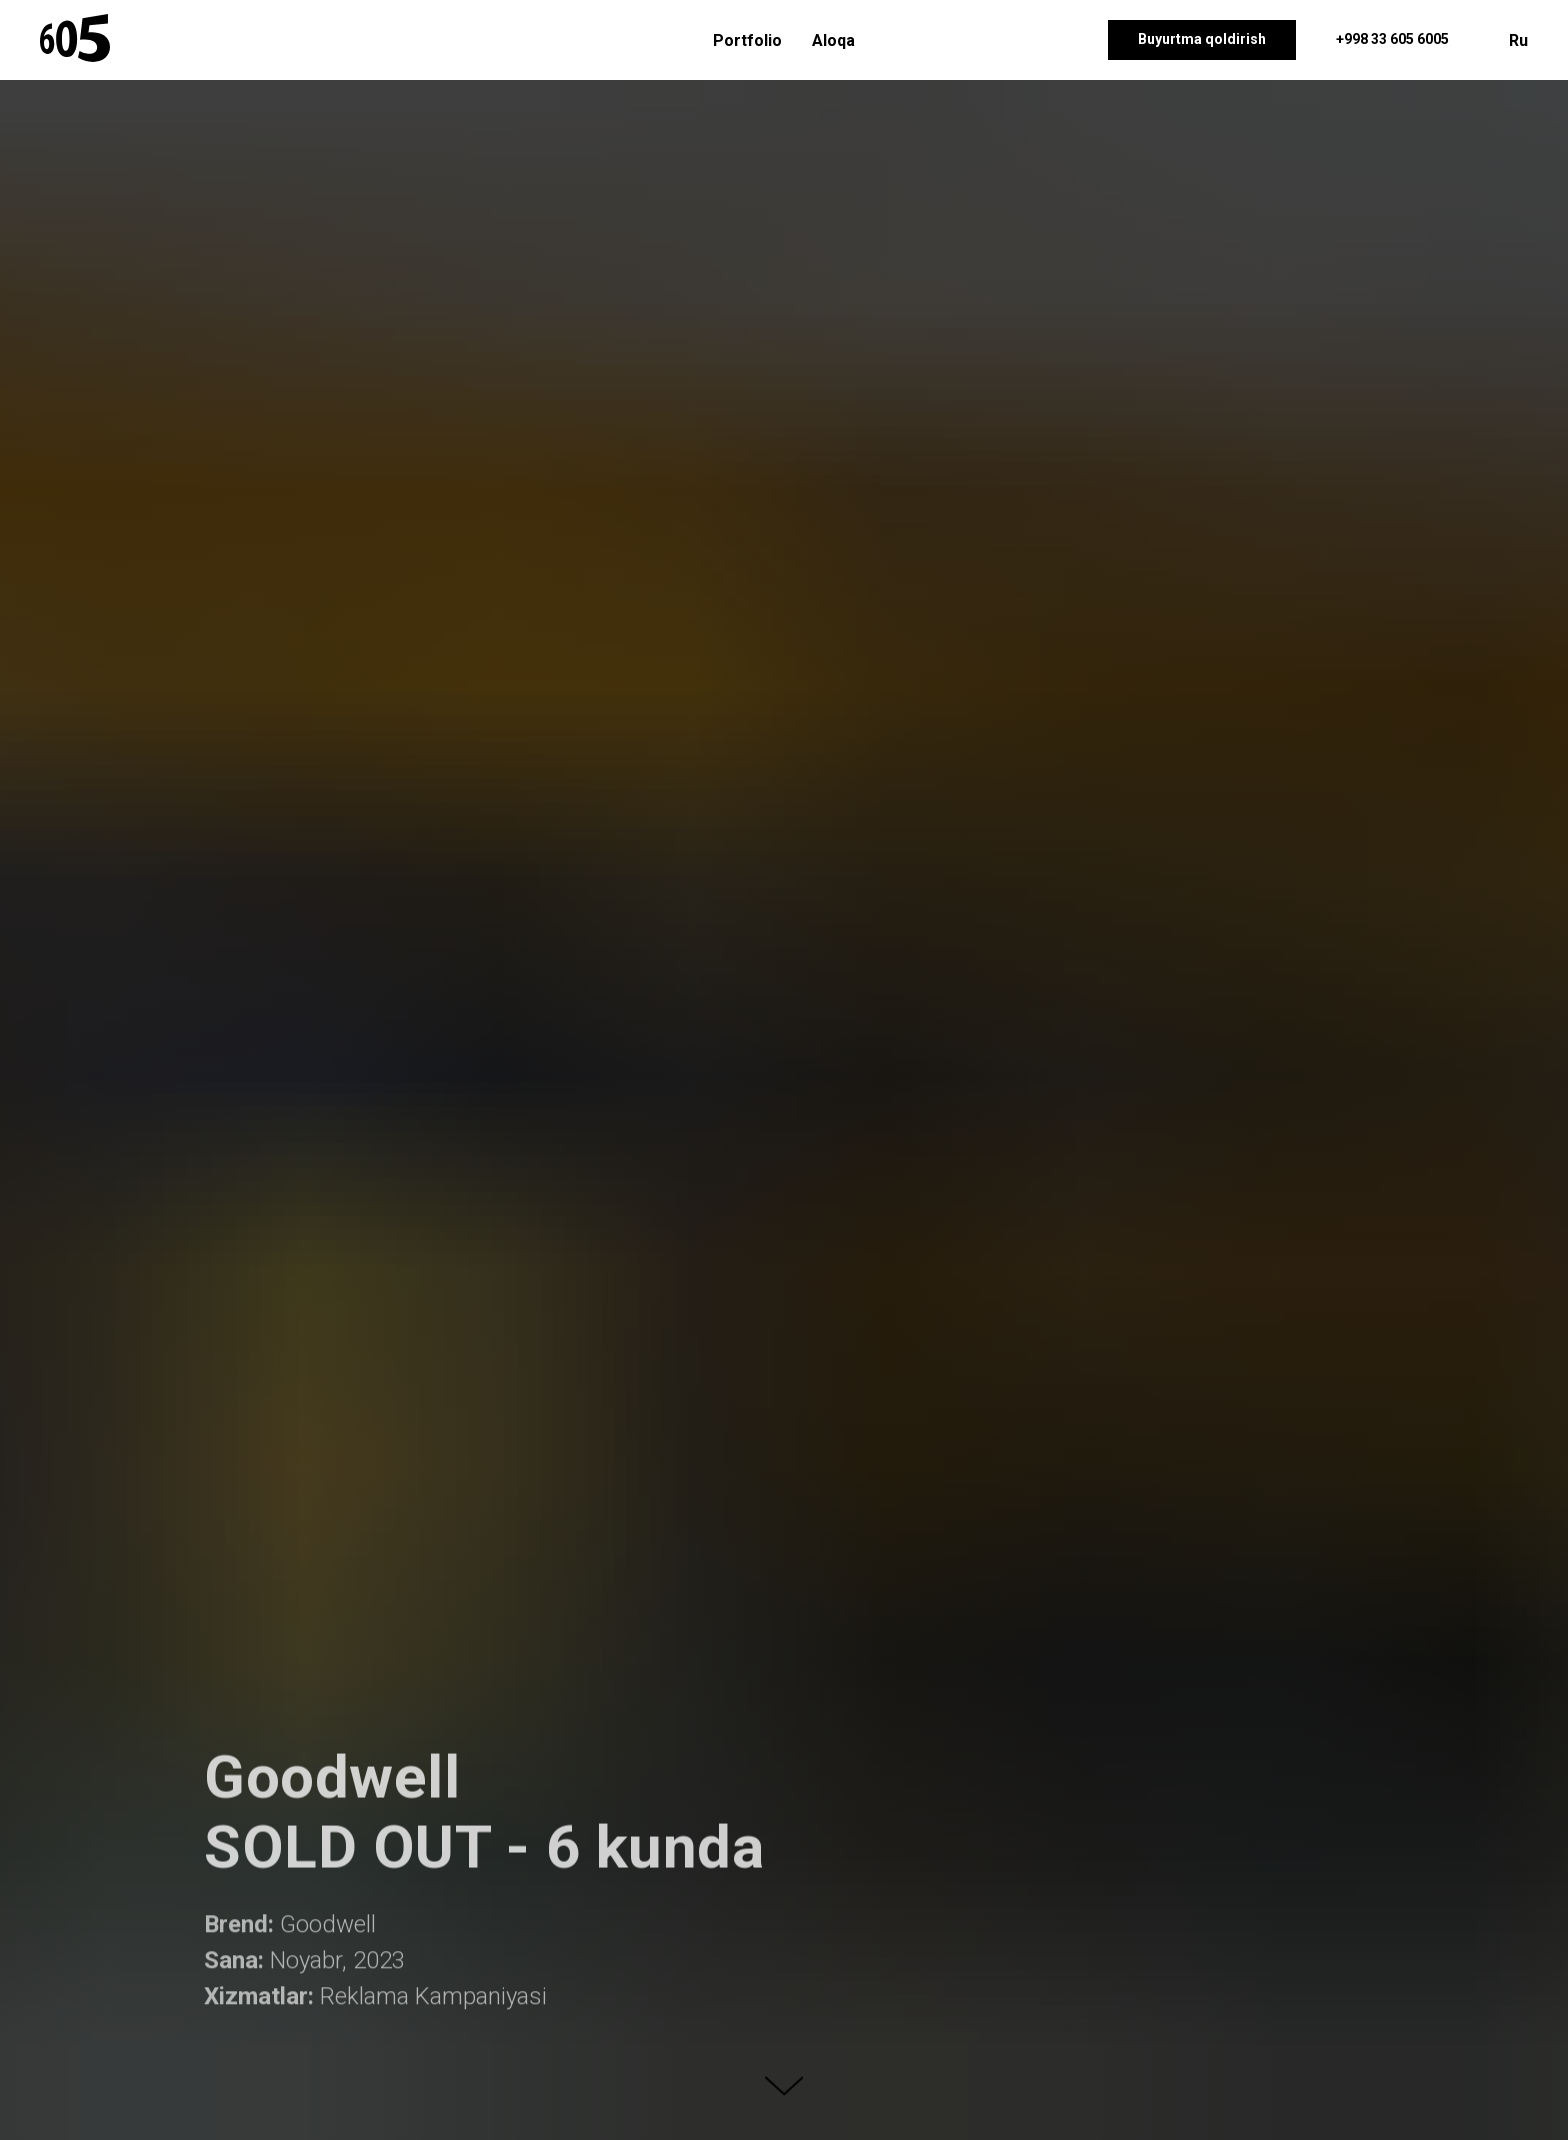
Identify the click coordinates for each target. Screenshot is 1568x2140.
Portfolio (747, 40)
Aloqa (833, 40)
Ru (1518, 40)
